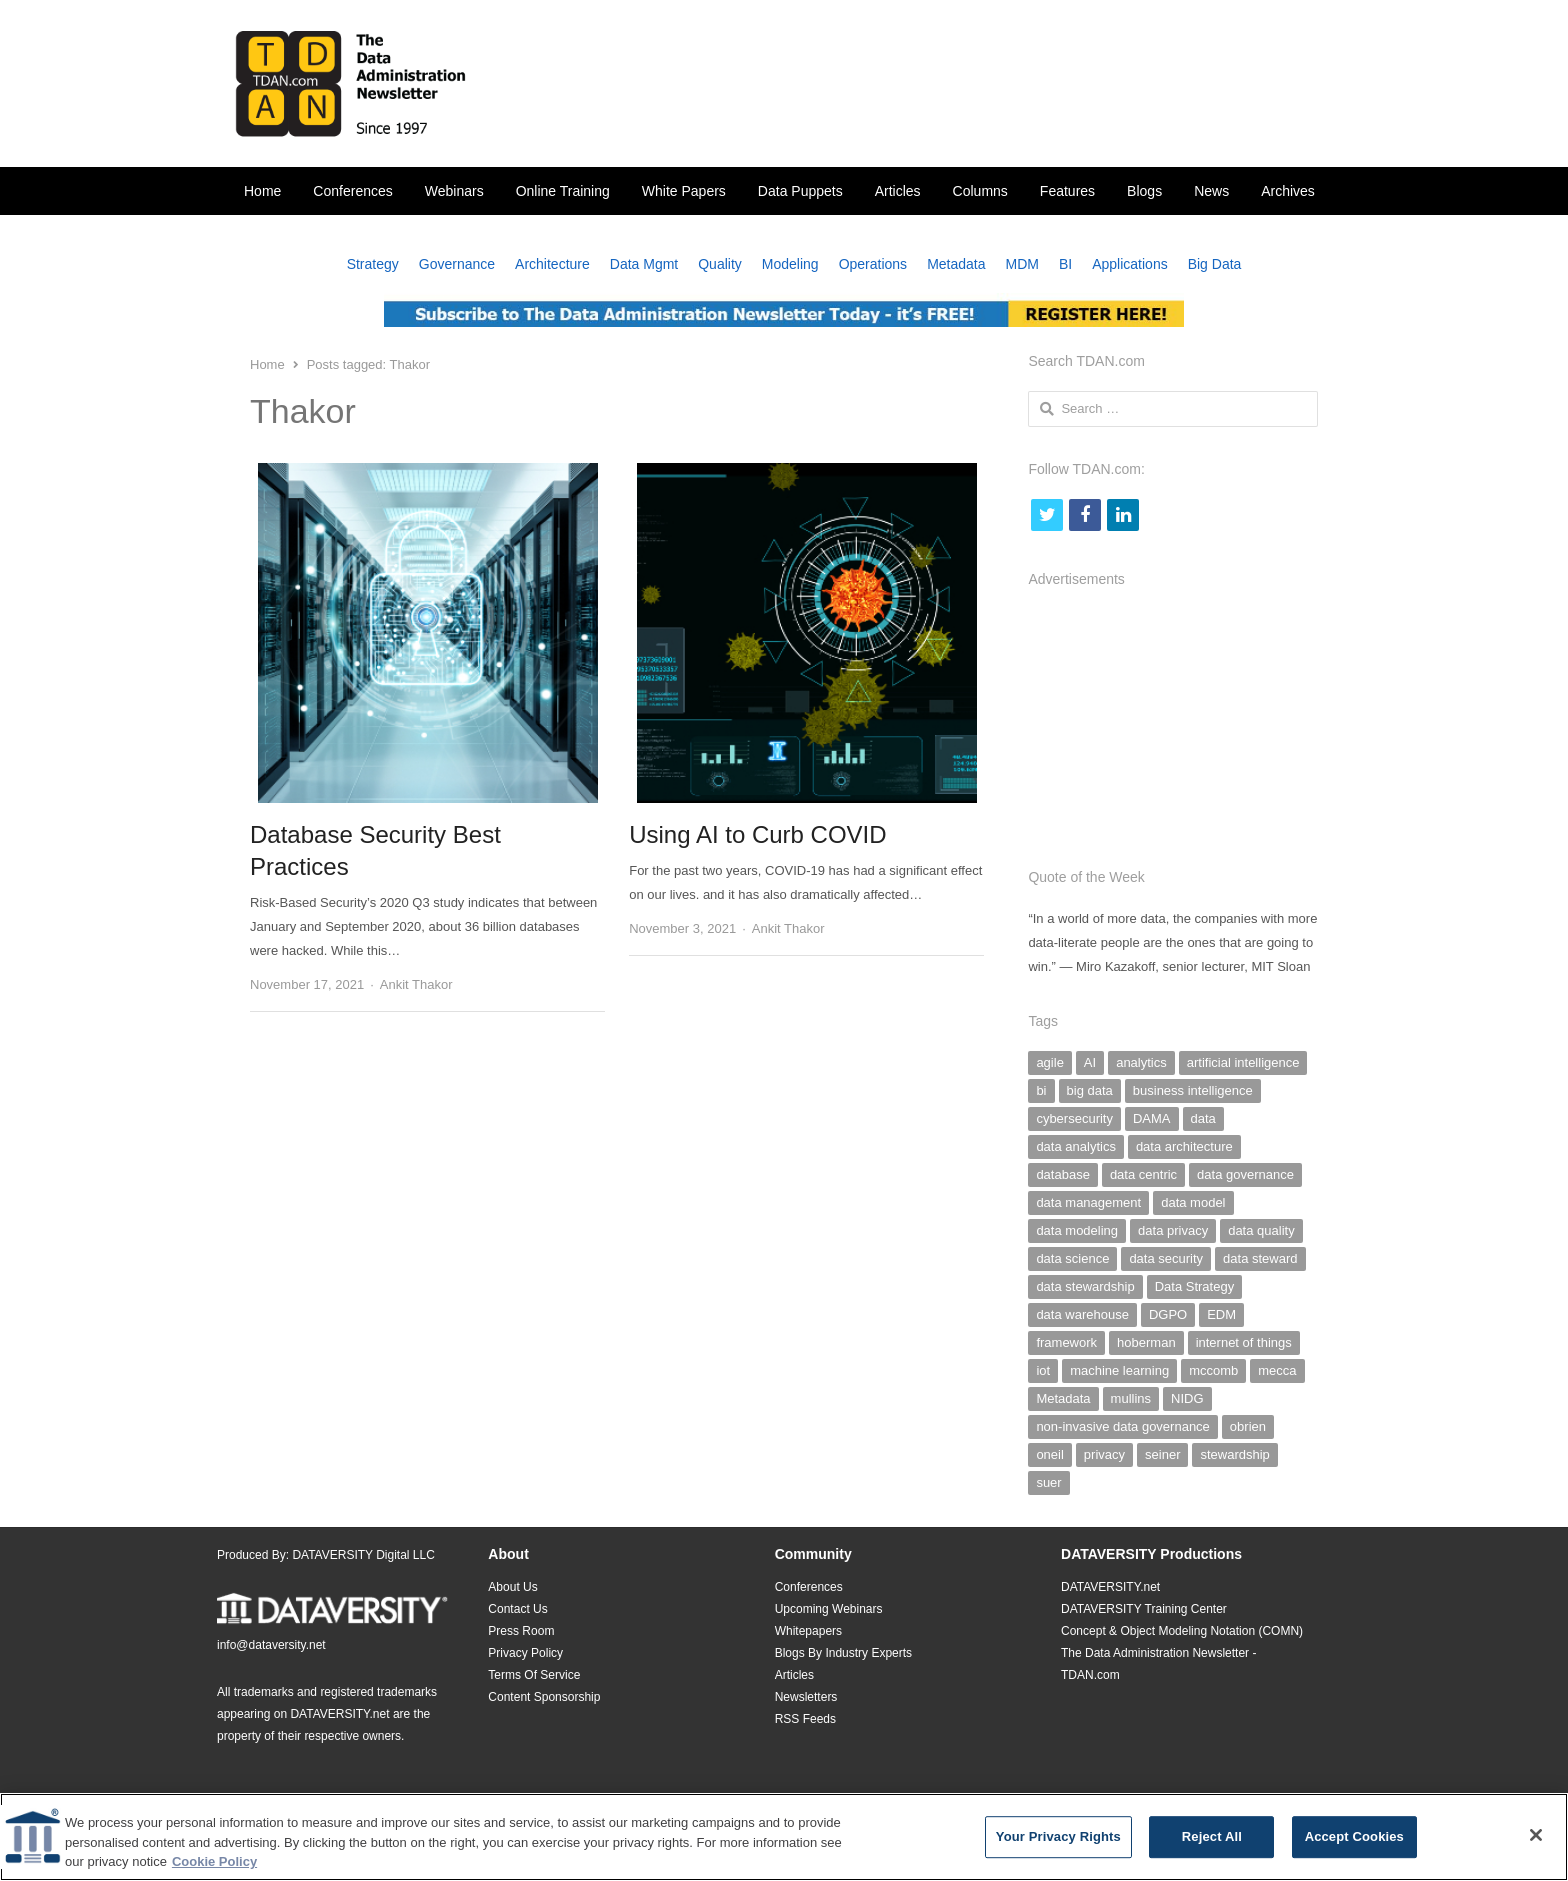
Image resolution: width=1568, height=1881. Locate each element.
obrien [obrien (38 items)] (1248, 1426)
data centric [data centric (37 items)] (1143, 1174)
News (1211, 191)
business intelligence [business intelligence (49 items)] (1193, 1090)
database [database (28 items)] (1063, 1174)
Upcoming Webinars (829, 1609)
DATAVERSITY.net (339, 1714)
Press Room (521, 1631)
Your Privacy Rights (1058, 1843)
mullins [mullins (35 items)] (1131, 1398)
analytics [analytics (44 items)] (1141, 1062)
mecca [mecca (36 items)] (1277, 1370)
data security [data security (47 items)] (1166, 1258)
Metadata (956, 264)
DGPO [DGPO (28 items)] (1168, 1314)
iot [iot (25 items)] (1043, 1370)
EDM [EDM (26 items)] (1221, 1314)
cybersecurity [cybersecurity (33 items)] (1074, 1118)
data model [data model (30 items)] (1193, 1202)
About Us (512, 1587)
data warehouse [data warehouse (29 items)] (1082, 1314)
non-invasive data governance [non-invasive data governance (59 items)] (1122, 1426)
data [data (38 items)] (1203, 1118)
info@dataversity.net (271, 1645)
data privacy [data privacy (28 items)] (1173, 1230)
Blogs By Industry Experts (843, 1653)
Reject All (1212, 1843)
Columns (980, 191)
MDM (1022, 264)
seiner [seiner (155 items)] (1162, 1454)
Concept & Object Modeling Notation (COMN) (1182, 1631)
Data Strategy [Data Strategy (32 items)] (1195, 1286)
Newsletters (806, 1697)
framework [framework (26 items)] (1066, 1342)
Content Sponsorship (544, 1697)
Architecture (552, 264)
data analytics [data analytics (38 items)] (1076, 1146)
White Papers (684, 191)
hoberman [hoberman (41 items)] (1146, 1342)
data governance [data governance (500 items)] (1245, 1174)
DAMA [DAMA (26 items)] (1152, 1118)
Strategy (373, 264)
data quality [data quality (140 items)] (1261, 1230)
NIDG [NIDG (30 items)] (1187, 1398)
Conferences (352, 191)
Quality (720, 264)
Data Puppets (800, 191)
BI (1065, 264)
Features (1067, 191)
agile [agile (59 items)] (1049, 1062)
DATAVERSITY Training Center (1144, 1609)
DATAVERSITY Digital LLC (363, 1555)
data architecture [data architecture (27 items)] (1184, 1146)
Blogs (1144, 191)
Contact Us (517, 1609)
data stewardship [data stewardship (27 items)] (1085, 1286)
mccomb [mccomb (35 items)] (1213, 1370)
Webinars (454, 191)
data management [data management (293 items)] (1088, 1202)
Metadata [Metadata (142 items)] (1063, 1398)
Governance (457, 264)
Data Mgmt (644, 264)
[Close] (1536, 1842)
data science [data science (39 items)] (1072, 1258)
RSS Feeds (805, 1719)
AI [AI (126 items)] (1090, 1062)
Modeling (790, 264)
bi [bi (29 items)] (1041, 1090)
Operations (873, 264)
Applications (1130, 264)
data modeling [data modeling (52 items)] (1077, 1230)
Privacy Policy (525, 1653)
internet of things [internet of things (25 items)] (1244, 1342)
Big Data (1215, 264)
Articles (898, 191)
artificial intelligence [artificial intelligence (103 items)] (1243, 1062)
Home (262, 191)
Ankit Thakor (416, 984)
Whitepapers (808, 1631)
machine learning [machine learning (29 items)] (1119, 1370)
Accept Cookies (1354, 1843)
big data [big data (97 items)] (1090, 1090)
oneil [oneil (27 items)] (1049, 1454)
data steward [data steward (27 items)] (1260, 1258)
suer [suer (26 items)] (1048, 1482)
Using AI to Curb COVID (757, 834)
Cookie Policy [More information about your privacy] (214, 1868)
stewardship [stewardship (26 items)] (1234, 1454)
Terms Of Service (534, 1675)
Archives (1288, 191)
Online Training (563, 191)
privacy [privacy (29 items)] (1104, 1454)
